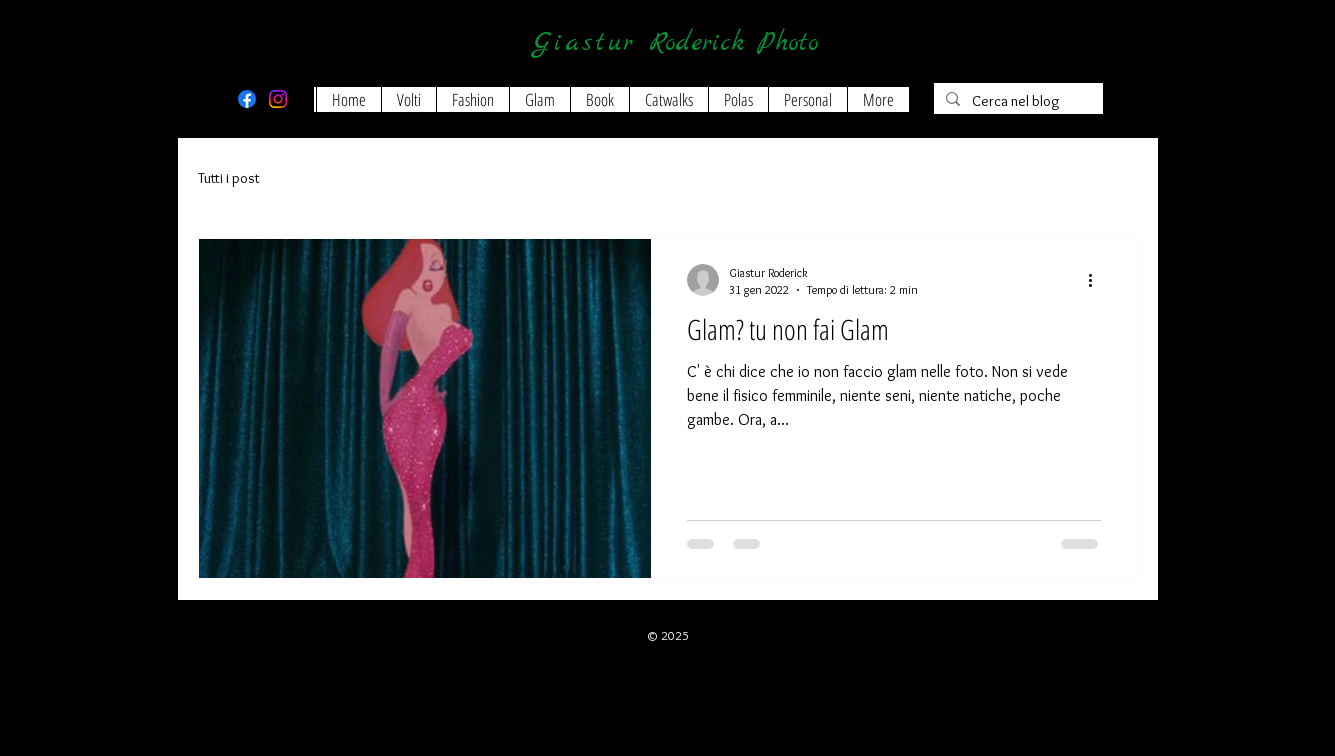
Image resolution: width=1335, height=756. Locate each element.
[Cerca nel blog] (1016, 101)
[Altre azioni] (1098, 280)
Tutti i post (229, 178)
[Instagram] (278, 99)
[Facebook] (247, 99)
